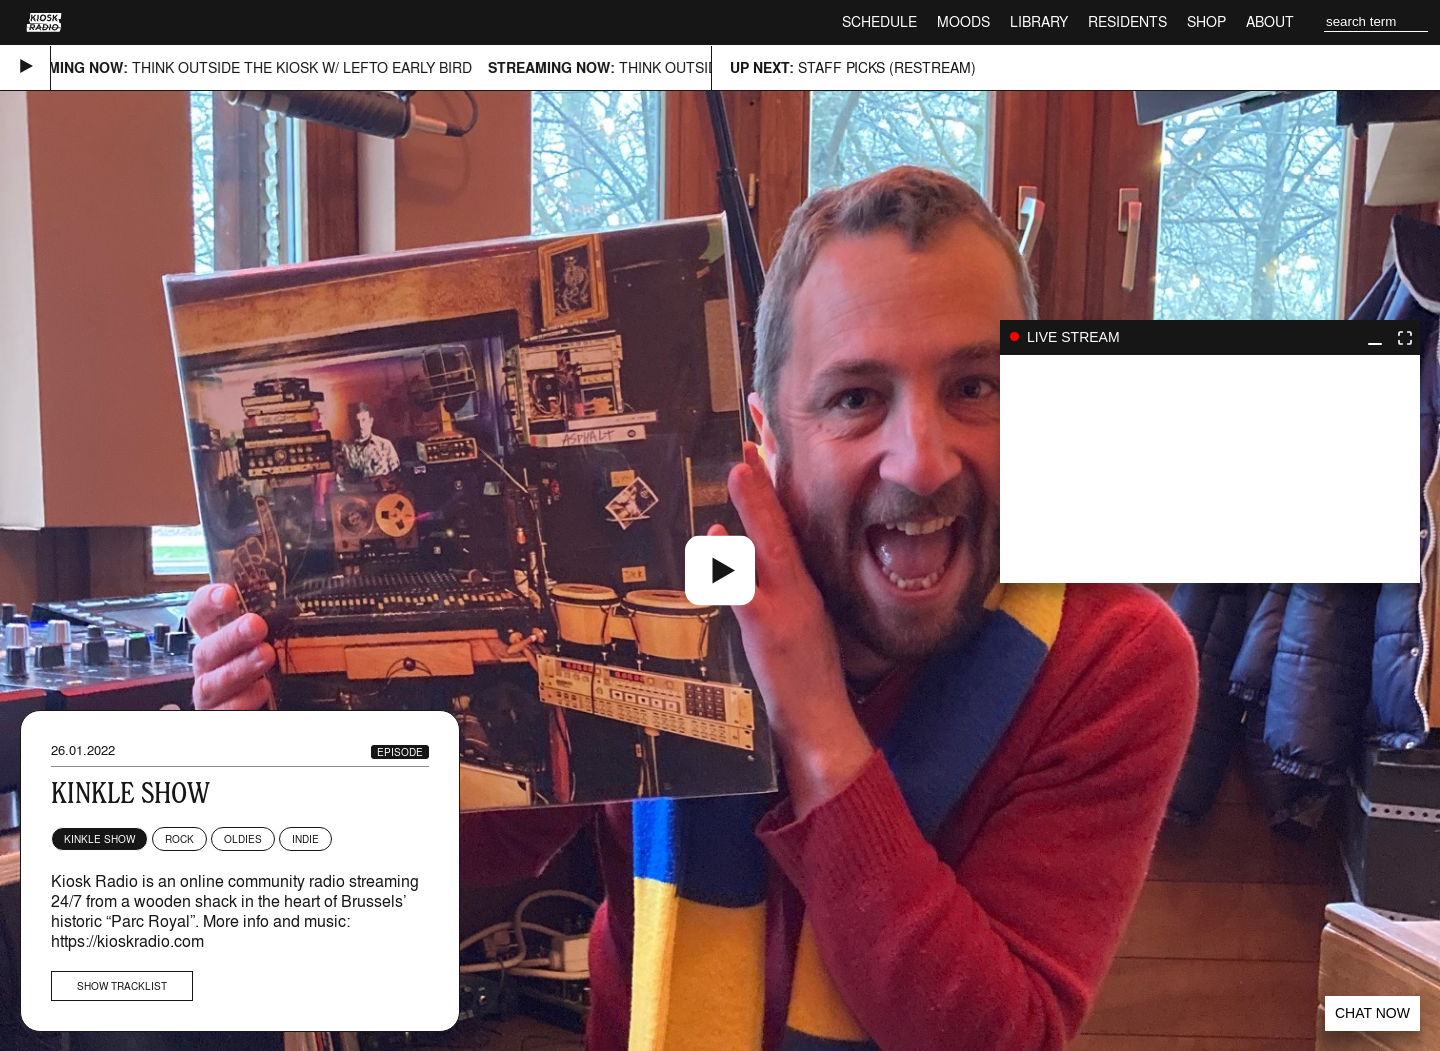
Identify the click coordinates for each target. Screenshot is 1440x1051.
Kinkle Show (99, 839)
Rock (179, 839)
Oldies (243, 839)
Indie (305, 839)
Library (1039, 21)
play (1210, 469)
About (1270, 21)
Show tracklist (122, 986)
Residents (1127, 21)
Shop (1206, 21)
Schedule (879, 21)
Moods (963, 21)
